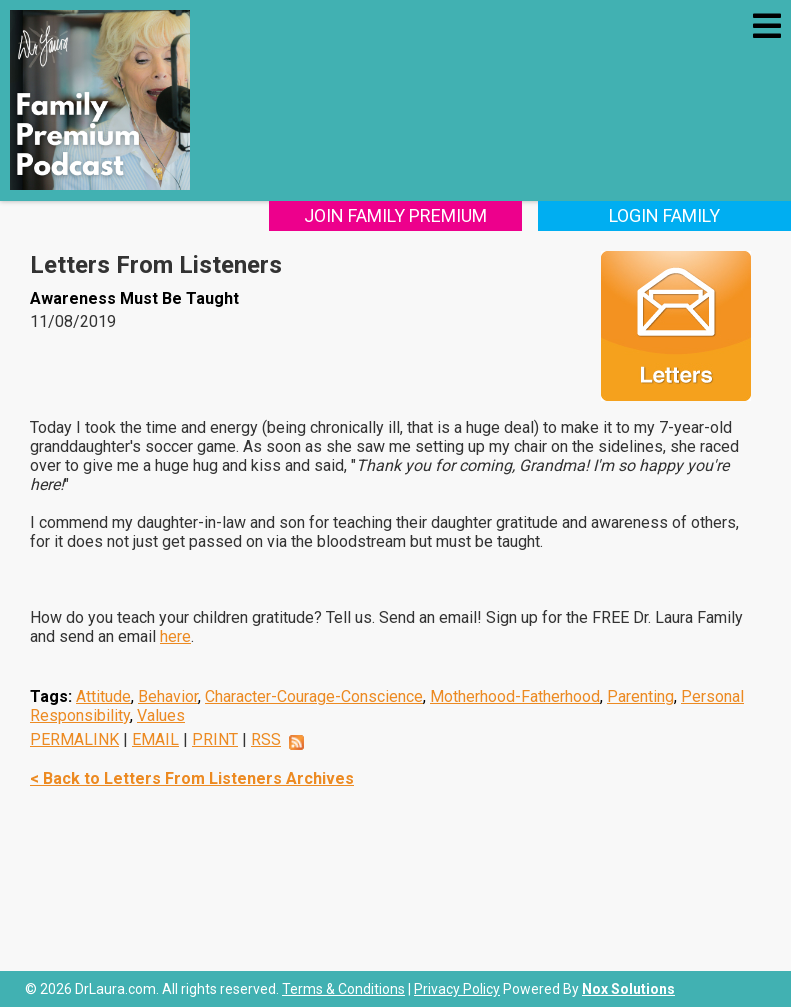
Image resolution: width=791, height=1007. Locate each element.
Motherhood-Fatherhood (515, 696)
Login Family (664, 215)
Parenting (640, 696)
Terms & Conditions (343, 989)
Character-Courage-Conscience (314, 696)
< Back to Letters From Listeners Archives (192, 778)
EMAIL (155, 739)
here (175, 636)
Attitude (103, 696)
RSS (266, 739)
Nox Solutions (628, 989)
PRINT (215, 739)
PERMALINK (74, 739)
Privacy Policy (457, 989)
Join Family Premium (395, 215)
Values (161, 715)
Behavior (168, 696)
